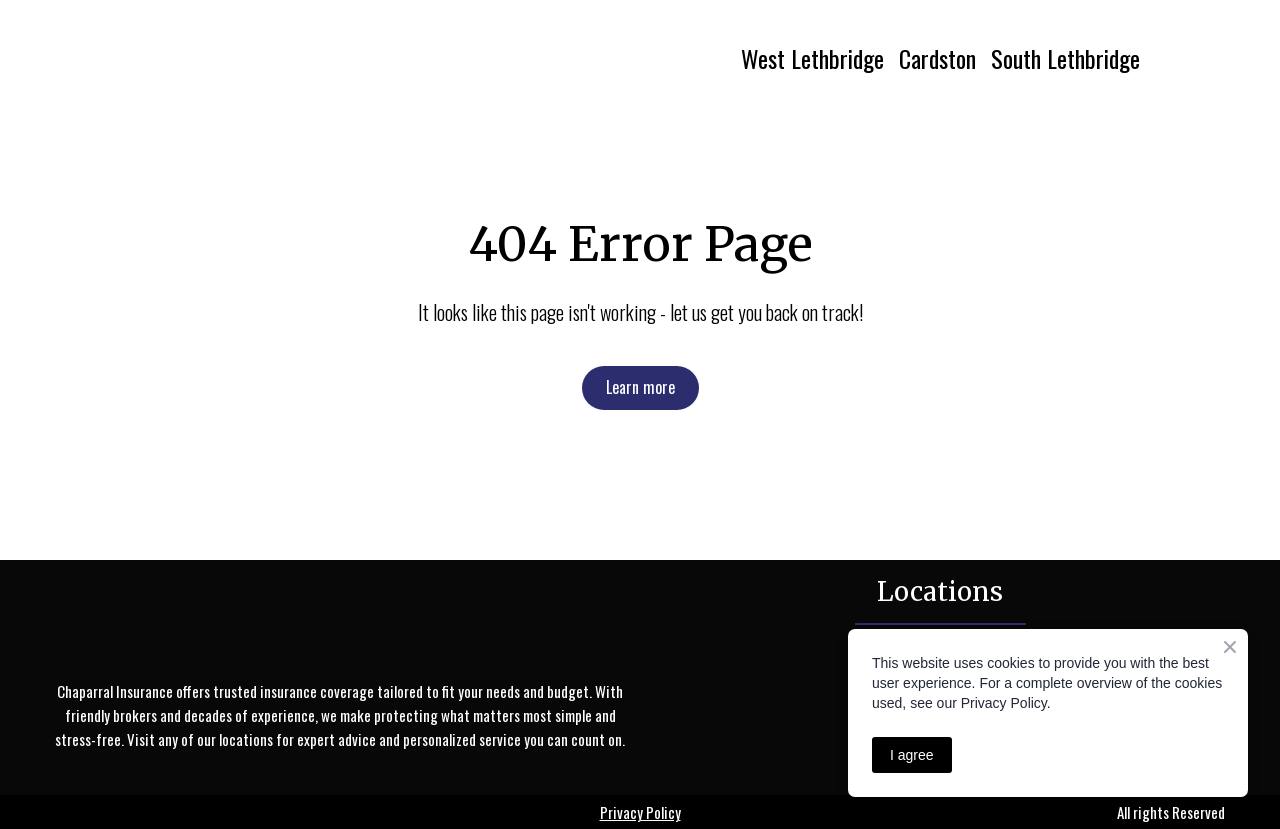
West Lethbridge (812, 58)
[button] (640, 387)
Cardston (937, 58)
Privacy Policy (640, 812)
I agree (912, 755)
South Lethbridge (1065, 58)
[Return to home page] (237, 58)
